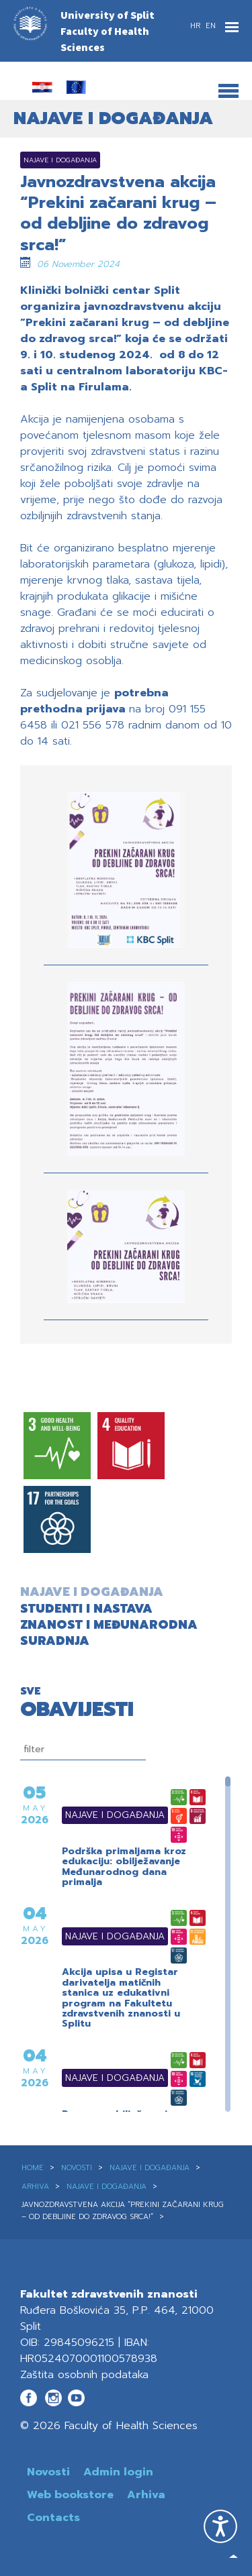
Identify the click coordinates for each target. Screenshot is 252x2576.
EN (211, 26)
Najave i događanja (98, 1815)
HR (196, 26)
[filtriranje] (83, 1749)
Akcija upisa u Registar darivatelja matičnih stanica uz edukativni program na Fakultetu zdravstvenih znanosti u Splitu (121, 1998)
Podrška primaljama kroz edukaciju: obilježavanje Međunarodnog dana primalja (124, 1867)
